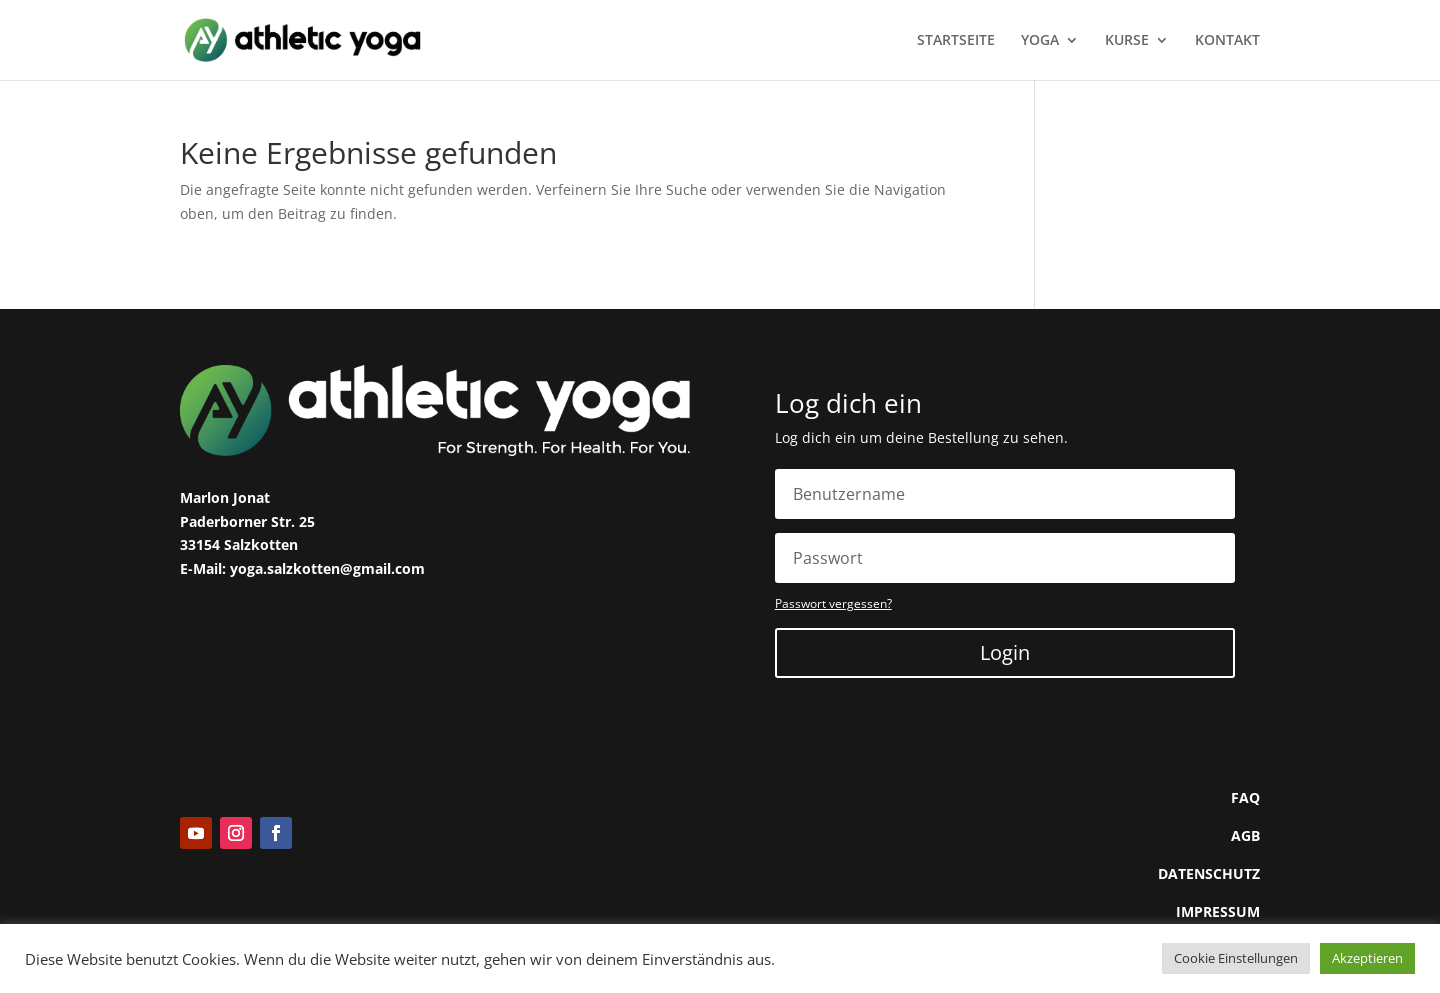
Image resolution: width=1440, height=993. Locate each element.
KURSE (1127, 41)
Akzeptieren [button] (1367, 958)
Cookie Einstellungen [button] (1236, 958)
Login (1005, 652)
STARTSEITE (956, 41)
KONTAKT (1227, 41)
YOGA (1040, 41)
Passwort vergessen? (833, 603)
